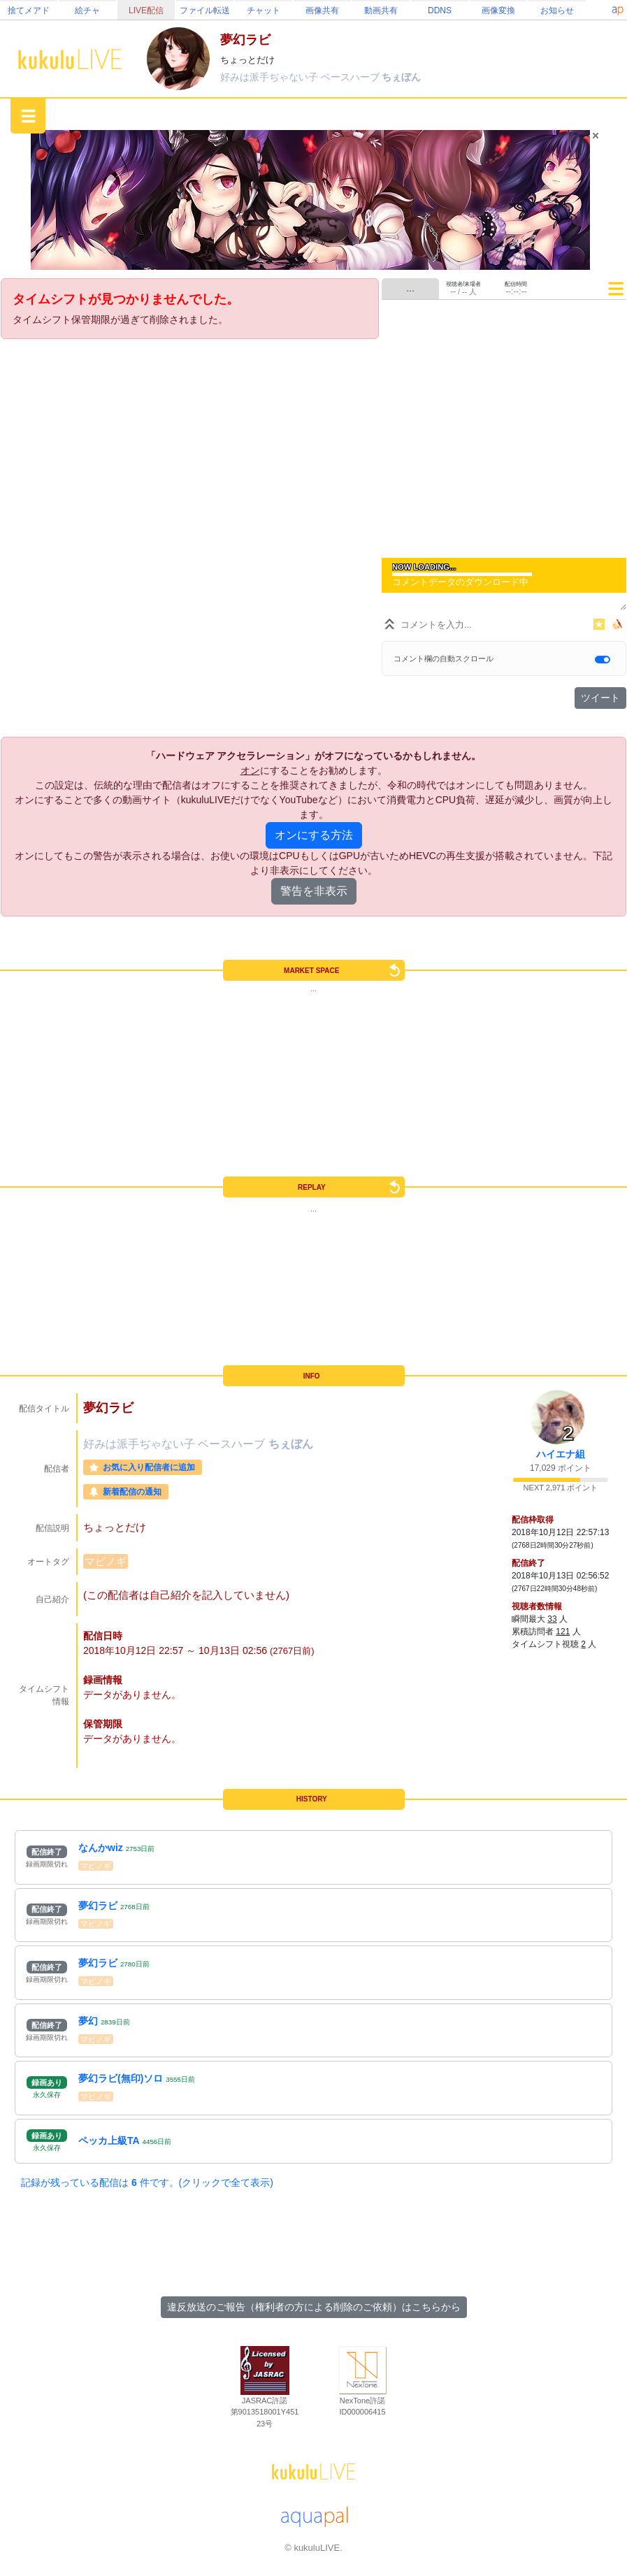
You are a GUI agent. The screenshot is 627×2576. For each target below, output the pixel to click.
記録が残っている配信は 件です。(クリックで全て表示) (147, 2182)
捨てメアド (29, 10)
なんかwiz (100, 1847)
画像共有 (322, 10)
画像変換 (498, 10)
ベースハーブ (351, 76)
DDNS (440, 10)
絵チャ (87, 10)
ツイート (600, 697)
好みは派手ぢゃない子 (270, 76)
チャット (263, 10)
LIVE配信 (146, 10)
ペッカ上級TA (109, 2140)
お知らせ (557, 10)
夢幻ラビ (97, 1905)
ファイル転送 (205, 10)
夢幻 (88, 2021)
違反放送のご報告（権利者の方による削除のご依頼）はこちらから (314, 2306)
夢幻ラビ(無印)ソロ (120, 2078)
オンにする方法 (314, 835)
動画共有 (381, 10)
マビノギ (106, 1561)
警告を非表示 (313, 891)
